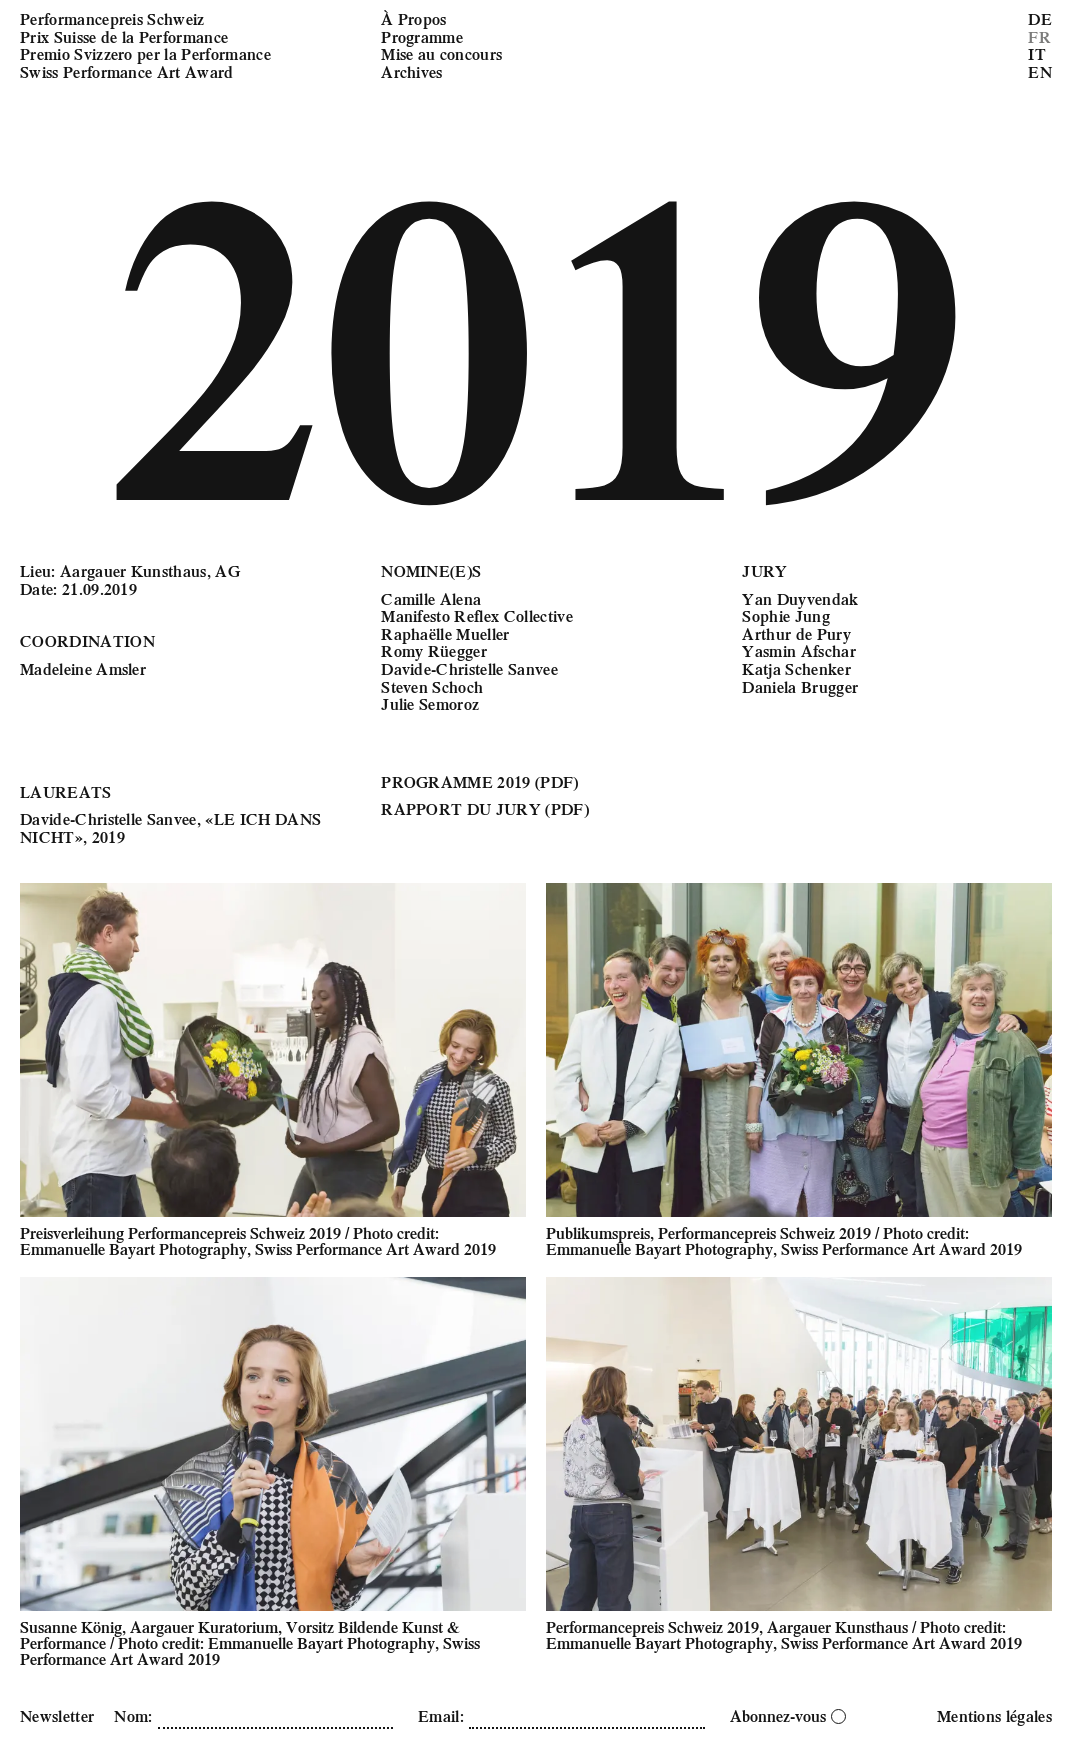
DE (1040, 18)
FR (1039, 36)
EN (1040, 71)
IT (1037, 53)
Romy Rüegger (434, 650)
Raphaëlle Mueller (445, 633)
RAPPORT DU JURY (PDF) (485, 808)
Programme (422, 36)
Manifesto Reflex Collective (477, 615)
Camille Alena (431, 598)
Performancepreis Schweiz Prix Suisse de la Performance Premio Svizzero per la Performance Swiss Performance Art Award (145, 45)
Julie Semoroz (430, 703)
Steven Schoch (432, 686)
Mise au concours (441, 53)
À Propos (414, 18)
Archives (412, 71)
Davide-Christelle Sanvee (469, 668)
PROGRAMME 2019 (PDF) (479, 781)
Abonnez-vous (788, 1715)
